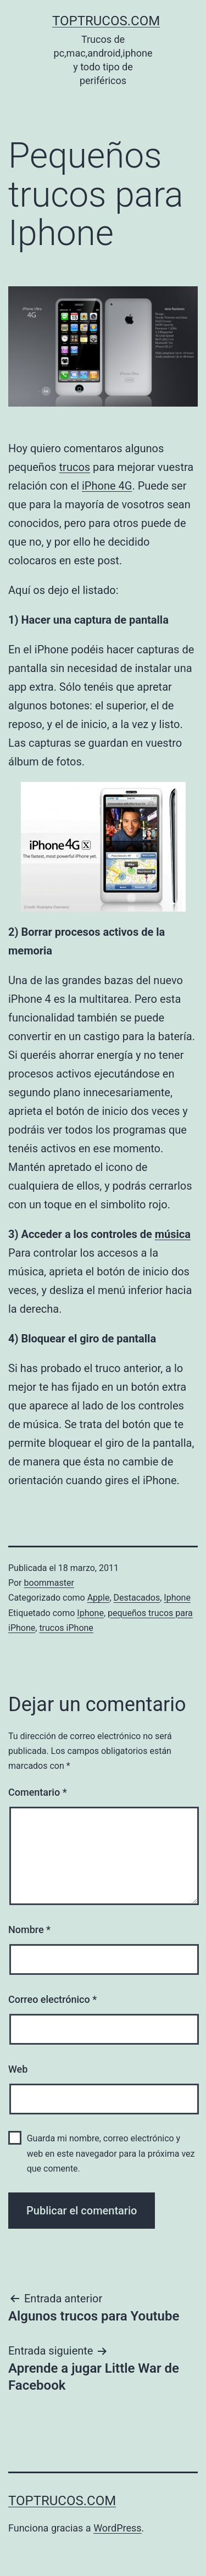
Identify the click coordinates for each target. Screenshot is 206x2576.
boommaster (49, 1583)
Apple (98, 1597)
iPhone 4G (107, 485)
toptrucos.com (106, 21)
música (173, 1234)
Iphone (177, 1597)
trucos (75, 467)
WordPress (117, 2528)
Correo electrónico (52, 1999)
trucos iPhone (66, 1628)
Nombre (29, 1929)
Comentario (37, 1792)
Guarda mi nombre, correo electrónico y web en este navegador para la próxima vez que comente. (111, 2153)
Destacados (137, 1597)
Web (17, 2069)
